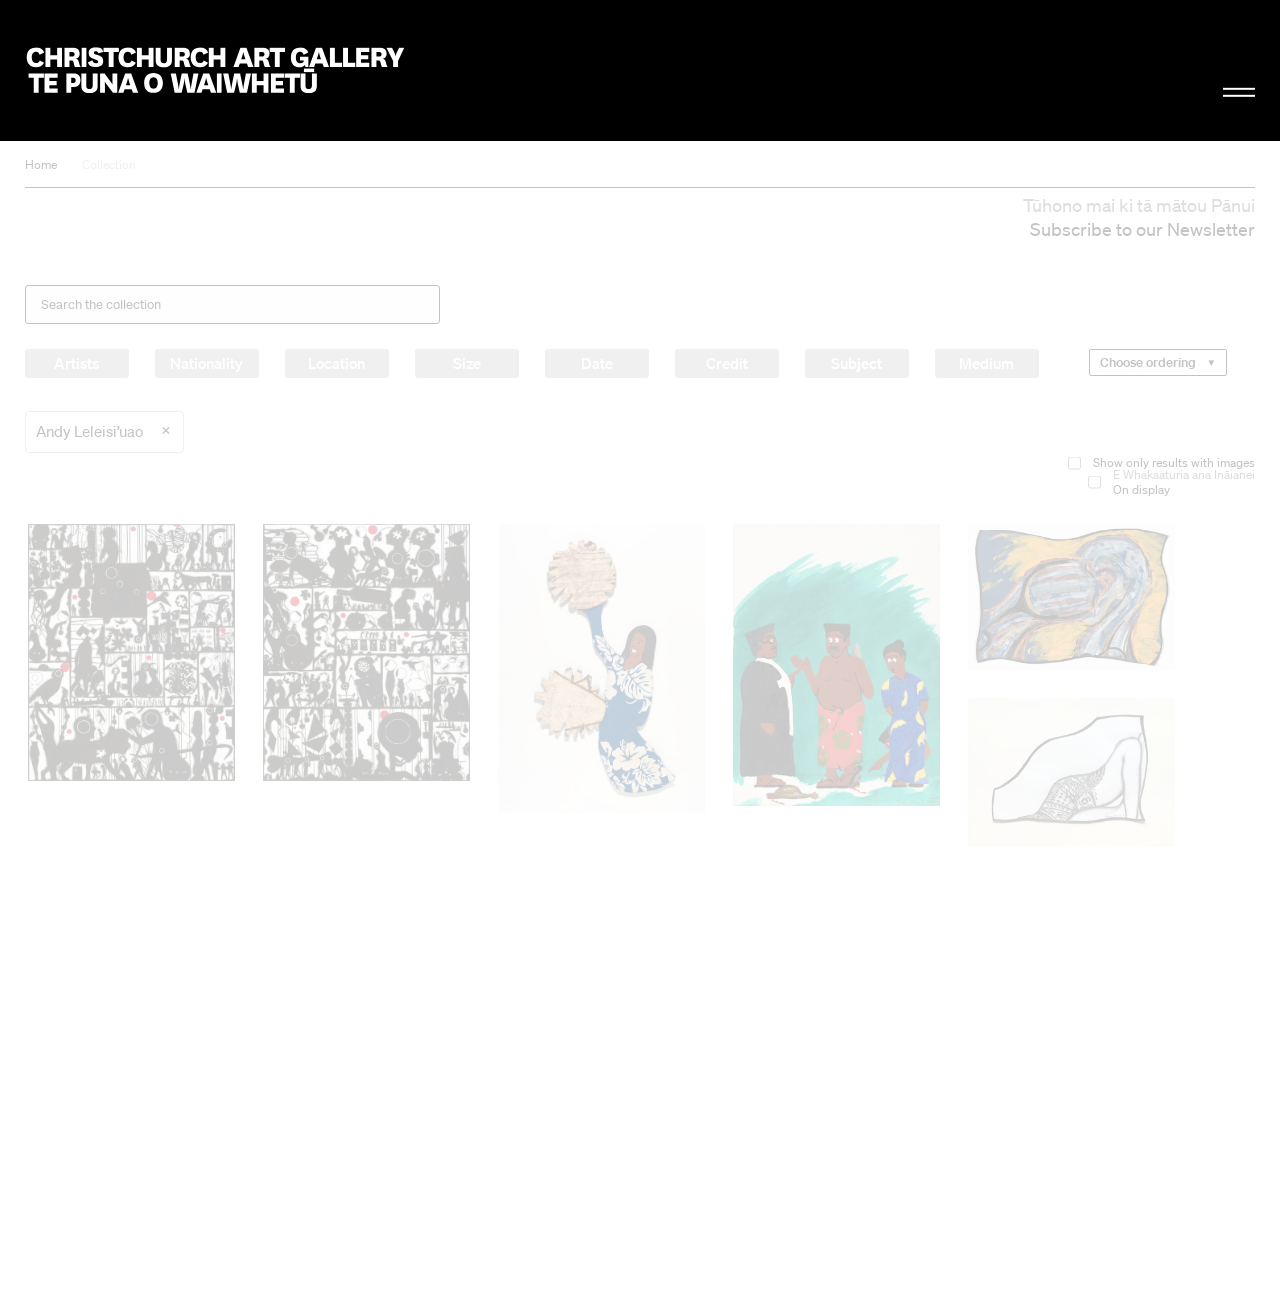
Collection (109, 164)
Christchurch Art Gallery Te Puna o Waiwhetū (216, 71)
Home (41, 164)
